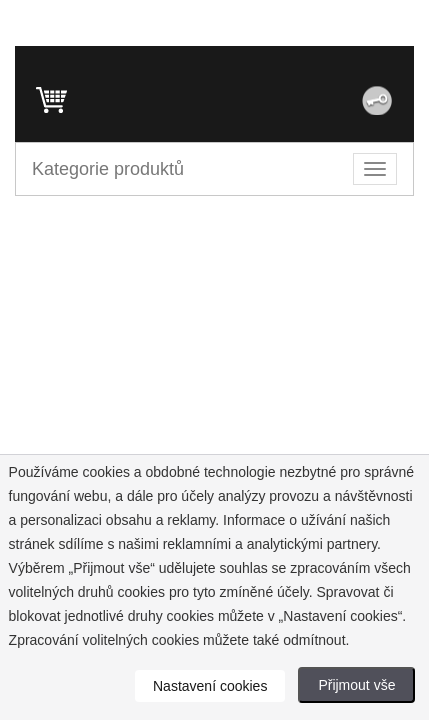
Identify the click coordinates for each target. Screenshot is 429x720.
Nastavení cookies (210, 686)
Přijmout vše (356, 685)
